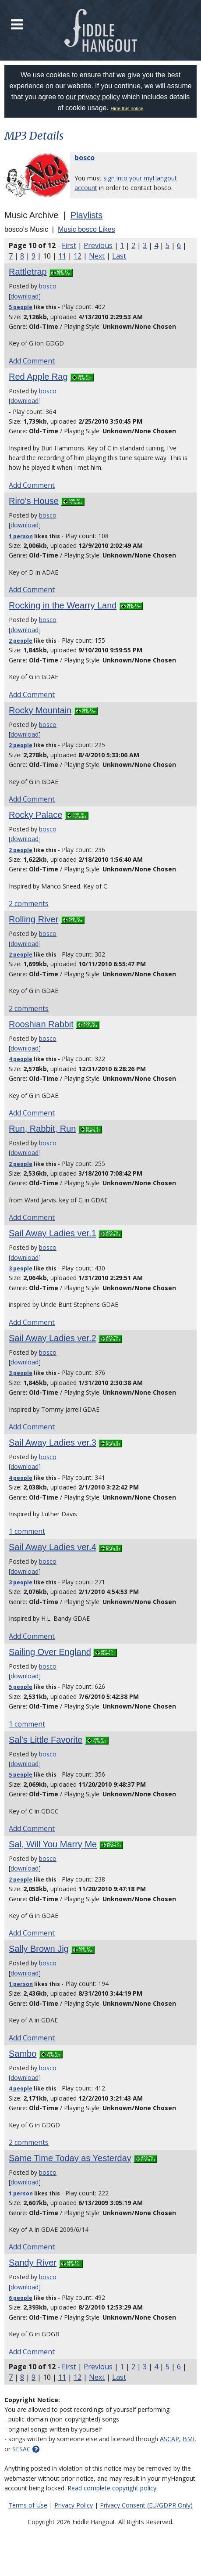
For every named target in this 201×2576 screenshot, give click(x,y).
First (69, 245)
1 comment (27, 1531)
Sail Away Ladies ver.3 (52, 1442)
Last (119, 256)
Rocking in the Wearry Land (62, 605)
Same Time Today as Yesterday (70, 2158)
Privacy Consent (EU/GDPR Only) (146, 2505)
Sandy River (32, 2262)
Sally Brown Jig (39, 1949)
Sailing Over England (50, 1652)
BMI (188, 2439)
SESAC (21, 2449)
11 (62, 256)
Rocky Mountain (40, 710)
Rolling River (33, 919)
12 (77, 256)
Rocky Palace (35, 815)
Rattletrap (28, 272)
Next (97, 256)
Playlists (86, 215)
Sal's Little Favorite (45, 1740)
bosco (84, 157)
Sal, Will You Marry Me (53, 1844)
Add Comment (32, 361)
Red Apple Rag (38, 376)
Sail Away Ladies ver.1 (52, 1233)
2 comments (29, 903)
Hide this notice (126, 108)
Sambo (22, 2053)
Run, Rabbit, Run (42, 1128)
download (25, 296)
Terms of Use (27, 2505)
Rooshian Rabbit (41, 1024)
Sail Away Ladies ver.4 (52, 1547)
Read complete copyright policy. (112, 2488)
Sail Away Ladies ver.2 (52, 1338)
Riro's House (34, 501)
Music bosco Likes (86, 229)
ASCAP (169, 2439)
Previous (98, 245)
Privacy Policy (73, 2505)
